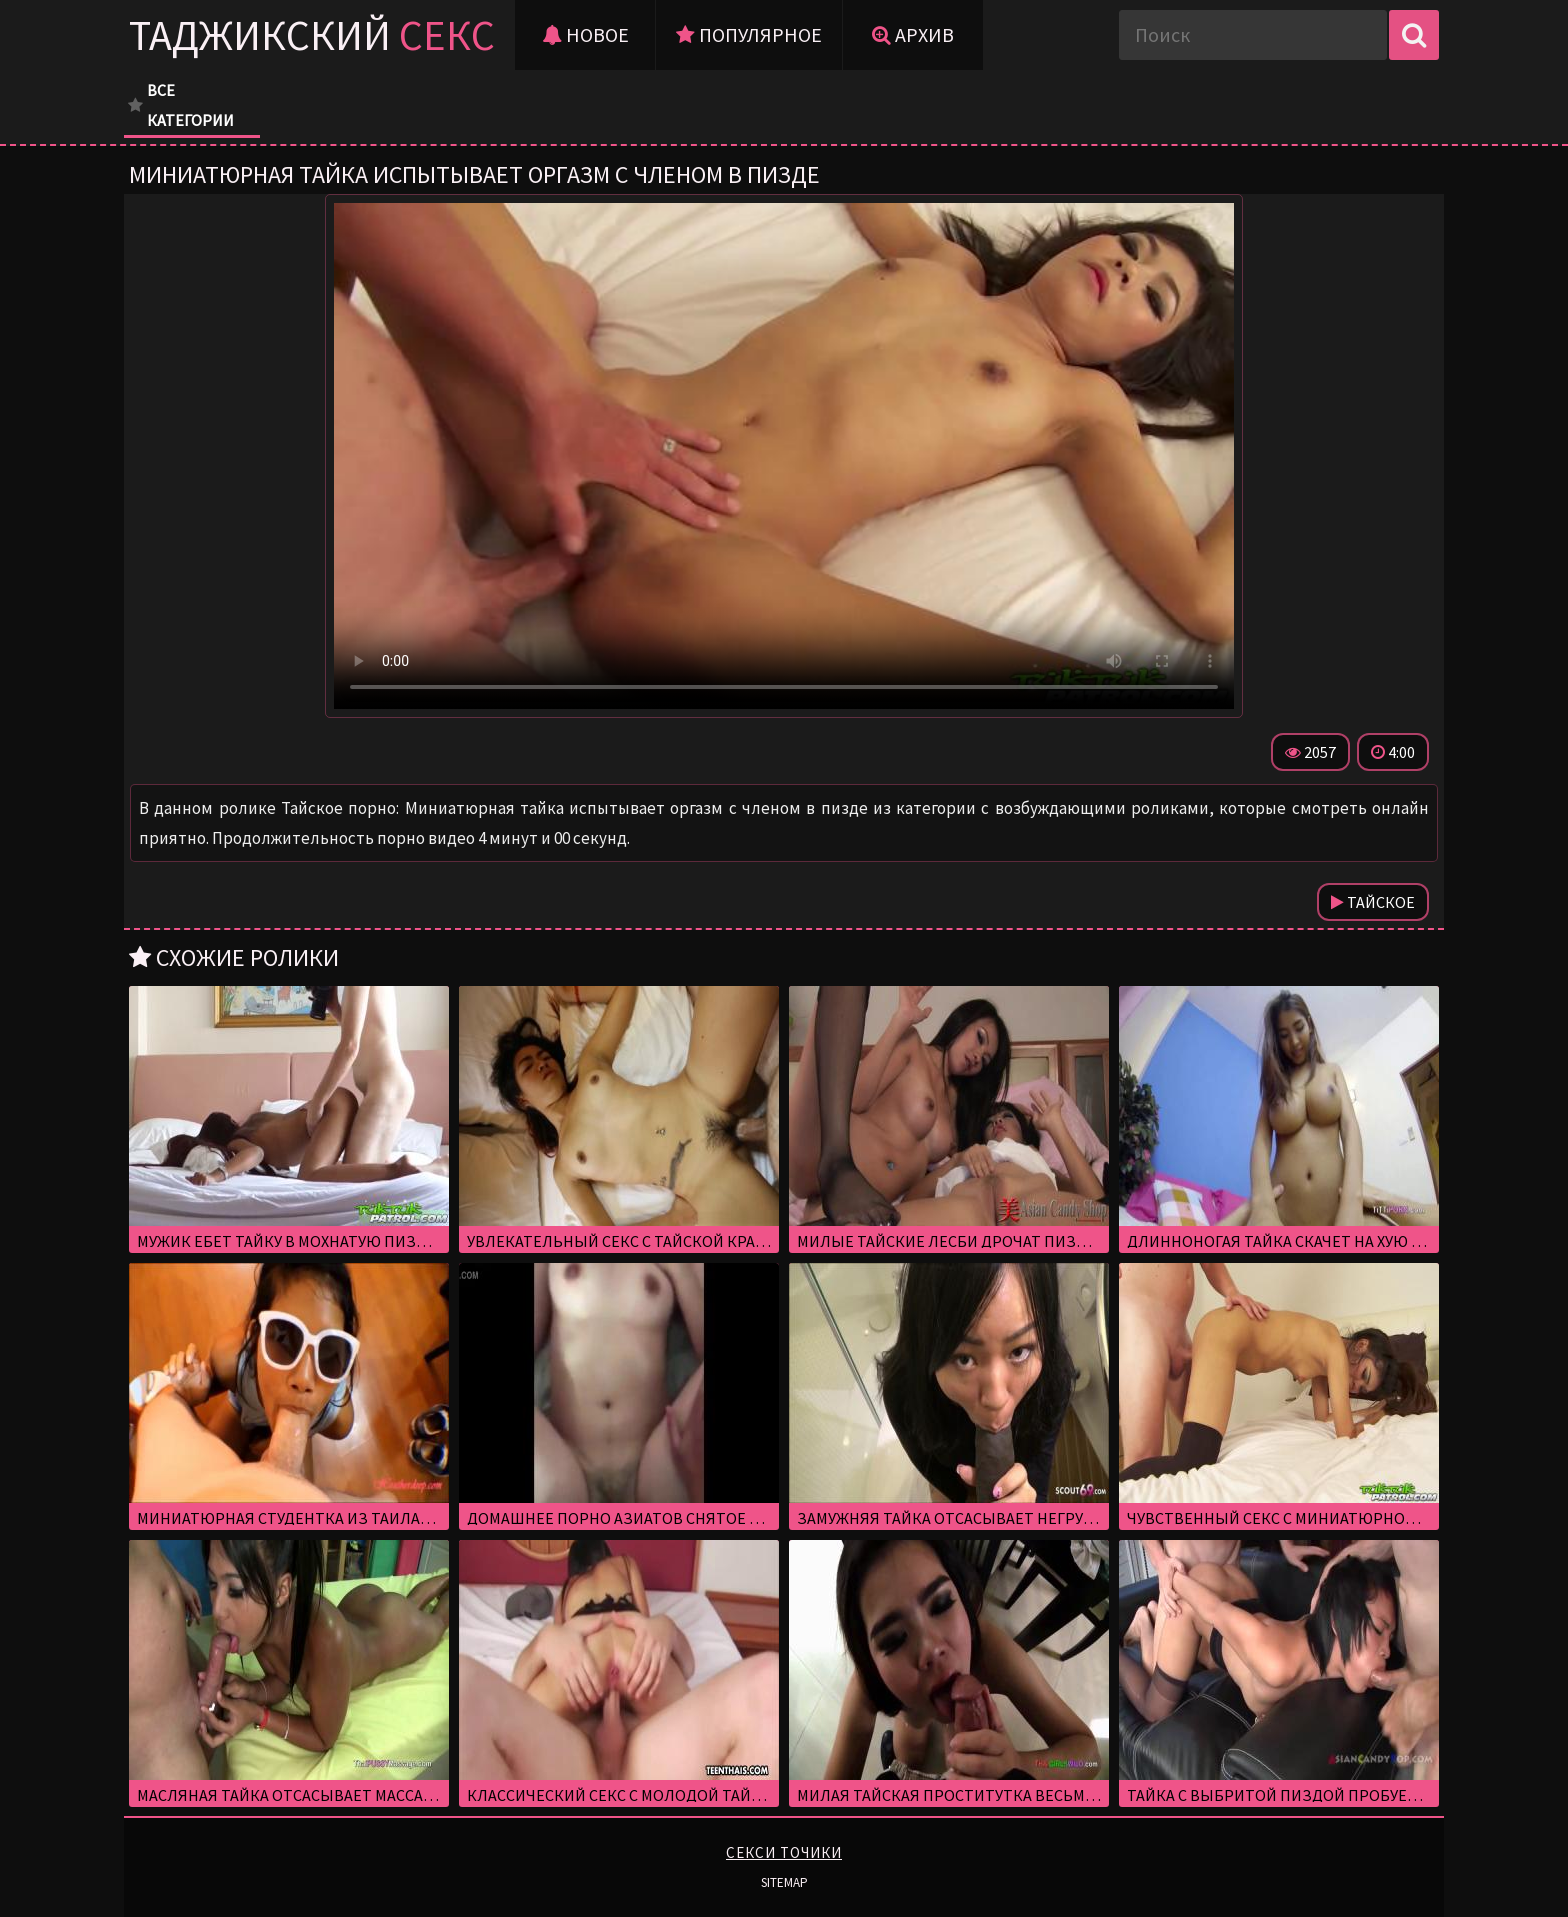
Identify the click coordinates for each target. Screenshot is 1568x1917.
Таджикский (312, 35)
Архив (913, 34)
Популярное (749, 34)
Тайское (1373, 902)
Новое (585, 34)
